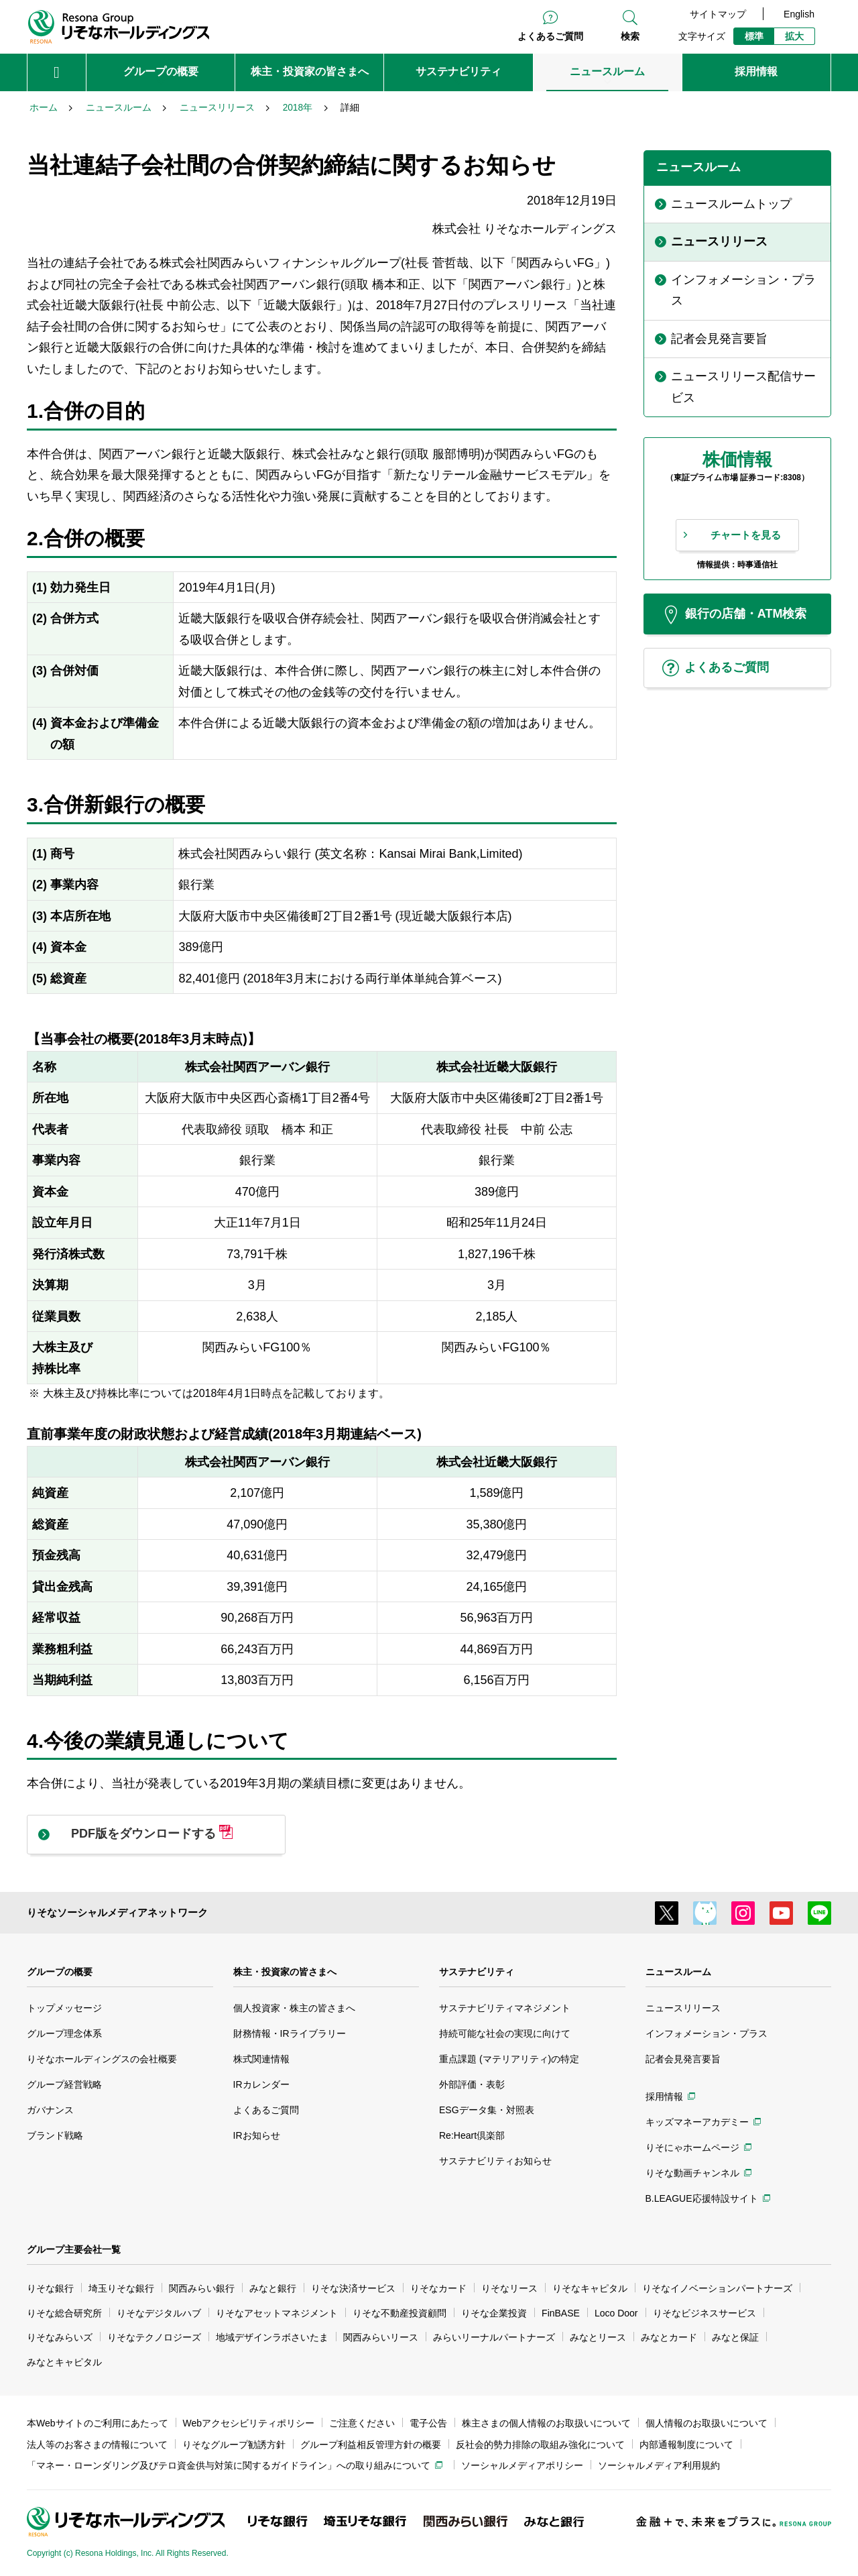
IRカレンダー (261, 2084)
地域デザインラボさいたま (272, 2337)
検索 (630, 36)
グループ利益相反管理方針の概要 (370, 2444)
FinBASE (561, 2313)
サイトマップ (718, 14)
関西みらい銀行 (202, 2288)
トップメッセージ (64, 2008)
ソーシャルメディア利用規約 (659, 2465)
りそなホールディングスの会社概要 (102, 2059)
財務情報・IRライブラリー (289, 2033)
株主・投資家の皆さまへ (284, 1971)
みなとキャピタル (64, 2362)
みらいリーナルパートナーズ (494, 2337)
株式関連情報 (261, 2059)
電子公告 (428, 2423)
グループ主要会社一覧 (74, 2249)
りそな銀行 (50, 2288)
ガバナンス (50, 2110)
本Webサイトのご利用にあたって (97, 2423)
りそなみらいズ (60, 2337)
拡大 (794, 36)
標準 (754, 36)
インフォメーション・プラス (707, 2033)
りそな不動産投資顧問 (399, 2313)
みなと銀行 (272, 2288)
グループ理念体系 (64, 2033)
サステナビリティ (476, 1971)
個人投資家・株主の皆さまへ (294, 2008)
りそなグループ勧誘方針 (234, 2444)
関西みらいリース (380, 2337)
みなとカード (669, 2337)
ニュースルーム (678, 1971)
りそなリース (509, 2288)
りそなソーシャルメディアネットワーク (117, 1912)
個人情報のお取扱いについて (707, 2423)
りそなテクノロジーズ (154, 2337)
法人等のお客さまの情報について (97, 2444)
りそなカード (438, 2288)
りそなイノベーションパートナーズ (717, 2288)
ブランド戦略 (55, 2135)
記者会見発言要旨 (683, 2059)
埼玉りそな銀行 (121, 2288)
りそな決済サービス (353, 2288)
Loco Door (616, 2313)
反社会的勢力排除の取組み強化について (540, 2444)
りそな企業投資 (494, 2313)
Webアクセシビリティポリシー (249, 2423)
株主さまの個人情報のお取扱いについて (546, 2423)
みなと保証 (735, 2337)
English (799, 14)
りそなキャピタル (589, 2288)
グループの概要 (60, 1971)
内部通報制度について (686, 2444)
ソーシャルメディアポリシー (522, 2465)
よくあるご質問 (550, 36)
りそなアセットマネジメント (277, 2313)
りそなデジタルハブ (159, 2313)
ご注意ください (362, 2423)
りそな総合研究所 (64, 2313)
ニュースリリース (683, 2008)
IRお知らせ (256, 2135)
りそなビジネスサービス (704, 2313)
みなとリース (598, 2337)
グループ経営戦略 (64, 2084)
